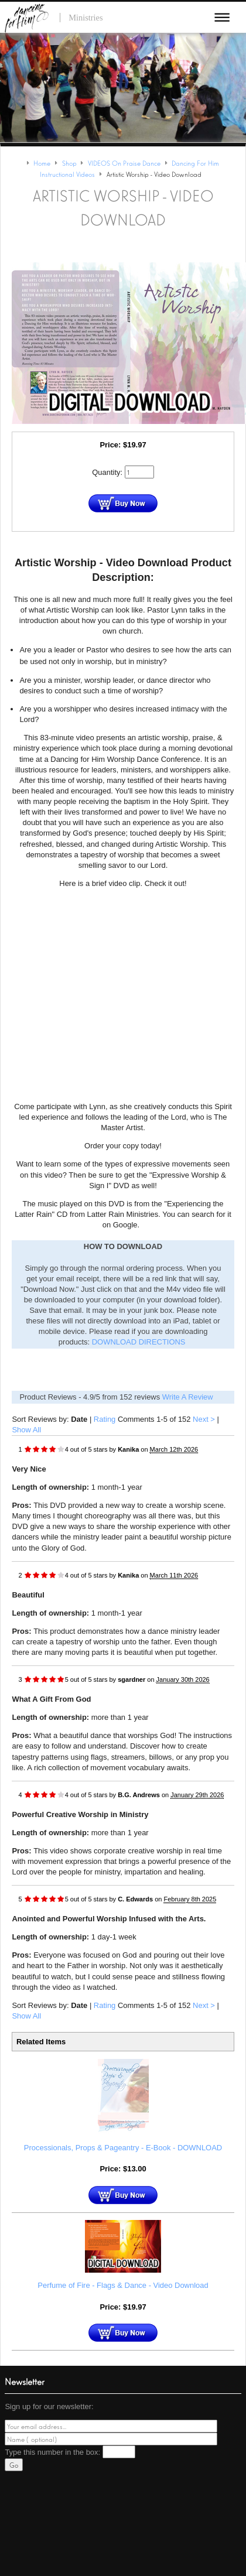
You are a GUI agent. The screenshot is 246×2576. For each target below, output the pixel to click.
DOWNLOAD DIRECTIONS (139, 1341)
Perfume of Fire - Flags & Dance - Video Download (122, 2285)
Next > (204, 1419)
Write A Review (187, 1397)
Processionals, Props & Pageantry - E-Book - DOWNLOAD (123, 2147)
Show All (26, 1429)
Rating (104, 1419)
